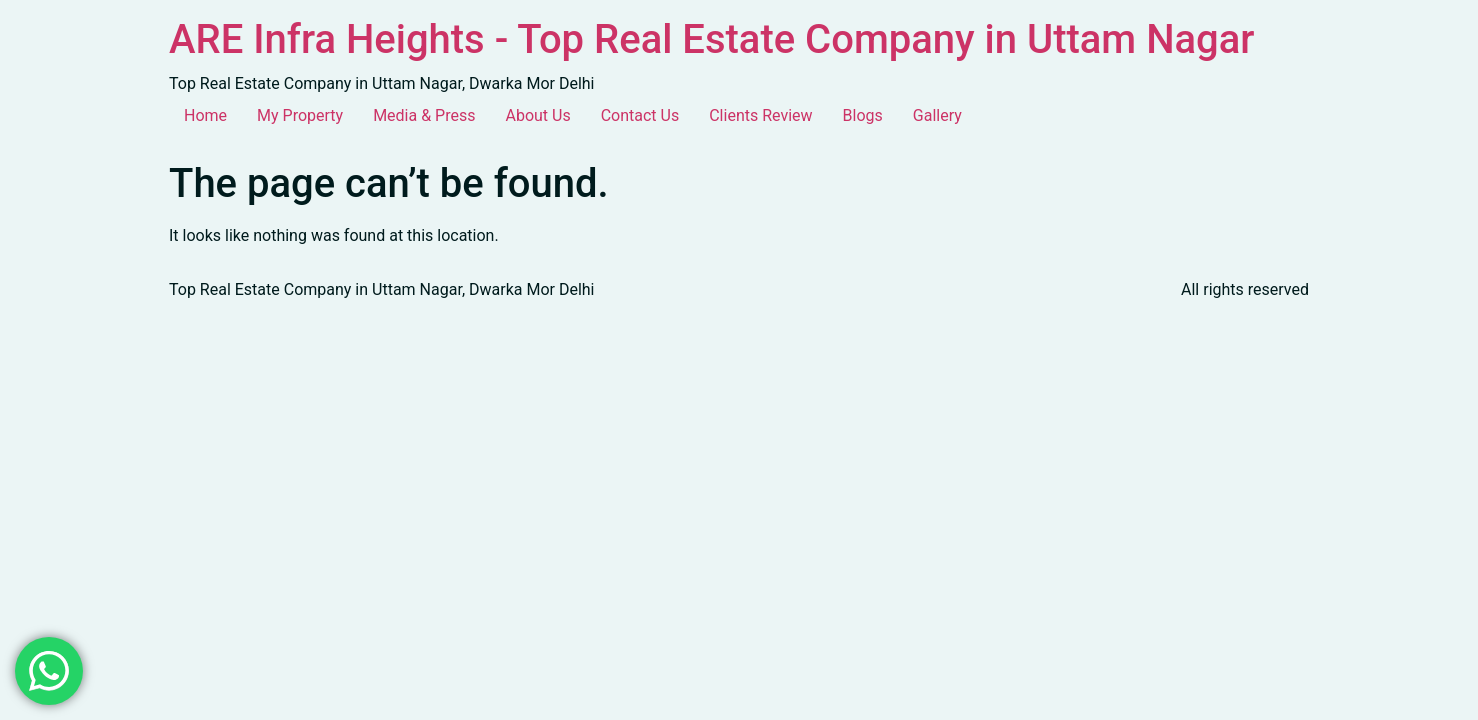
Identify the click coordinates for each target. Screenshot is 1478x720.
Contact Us (640, 115)
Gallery (937, 115)
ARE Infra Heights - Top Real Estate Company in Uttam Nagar (711, 39)
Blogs (863, 115)
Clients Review (760, 115)
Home (205, 115)
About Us (537, 115)
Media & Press (424, 115)
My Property (300, 115)
